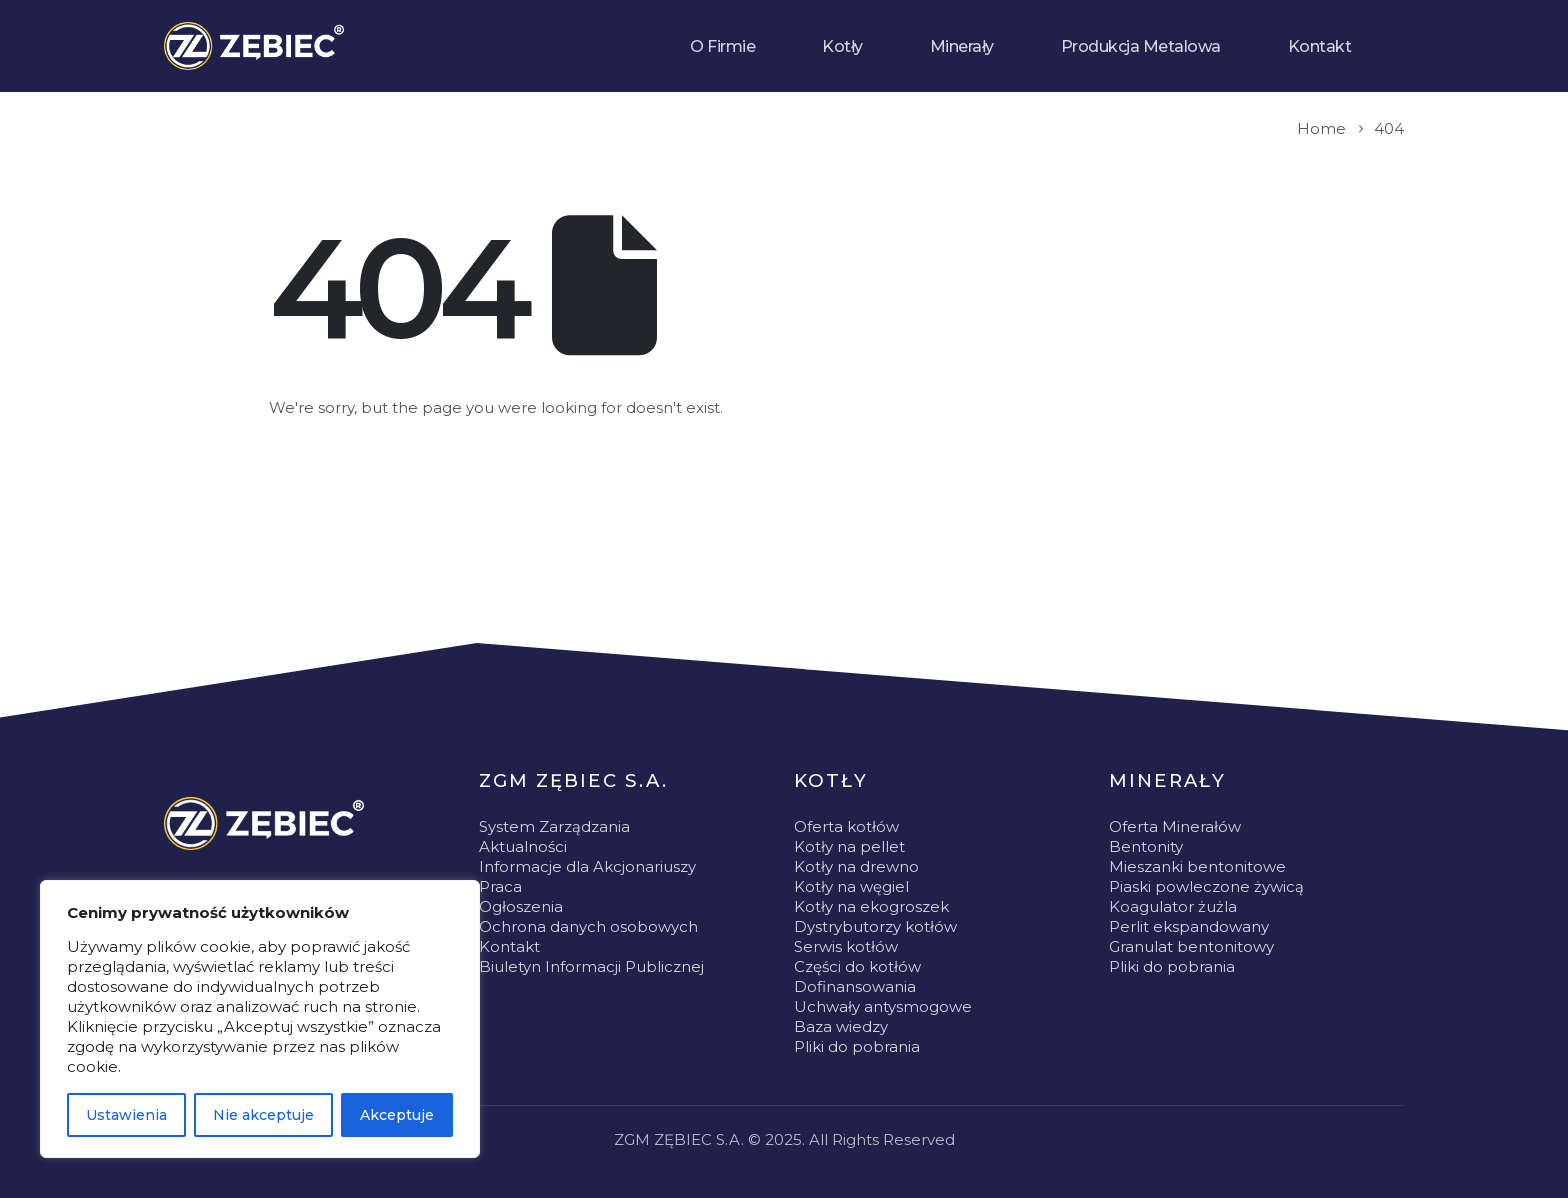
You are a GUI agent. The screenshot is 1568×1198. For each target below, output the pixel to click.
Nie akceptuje (263, 1115)
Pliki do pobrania (857, 1046)
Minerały (962, 46)
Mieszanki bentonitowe (1197, 866)
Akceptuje (397, 1115)
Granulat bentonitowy (1191, 946)
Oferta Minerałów (1175, 826)
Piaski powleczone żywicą (1206, 886)
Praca (500, 886)
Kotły (842, 46)
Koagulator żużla (1173, 906)
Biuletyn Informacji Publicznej (591, 966)
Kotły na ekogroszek (871, 906)
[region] (260, 1019)
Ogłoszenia (521, 906)
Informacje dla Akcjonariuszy (587, 866)
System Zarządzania (554, 826)
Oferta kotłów (846, 826)
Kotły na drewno (856, 866)
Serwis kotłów (846, 946)
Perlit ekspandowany (1189, 926)
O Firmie (722, 46)
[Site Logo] (254, 46)
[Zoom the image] (264, 823)
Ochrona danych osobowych (588, 926)
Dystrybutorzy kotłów (875, 926)
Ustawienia (126, 1115)
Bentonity (1146, 846)
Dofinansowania (855, 986)
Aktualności (523, 846)
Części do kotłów (857, 966)
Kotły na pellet (849, 846)
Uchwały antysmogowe (883, 1006)
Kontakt (1320, 46)
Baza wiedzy (841, 1026)
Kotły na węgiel (851, 886)
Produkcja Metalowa (1141, 46)
